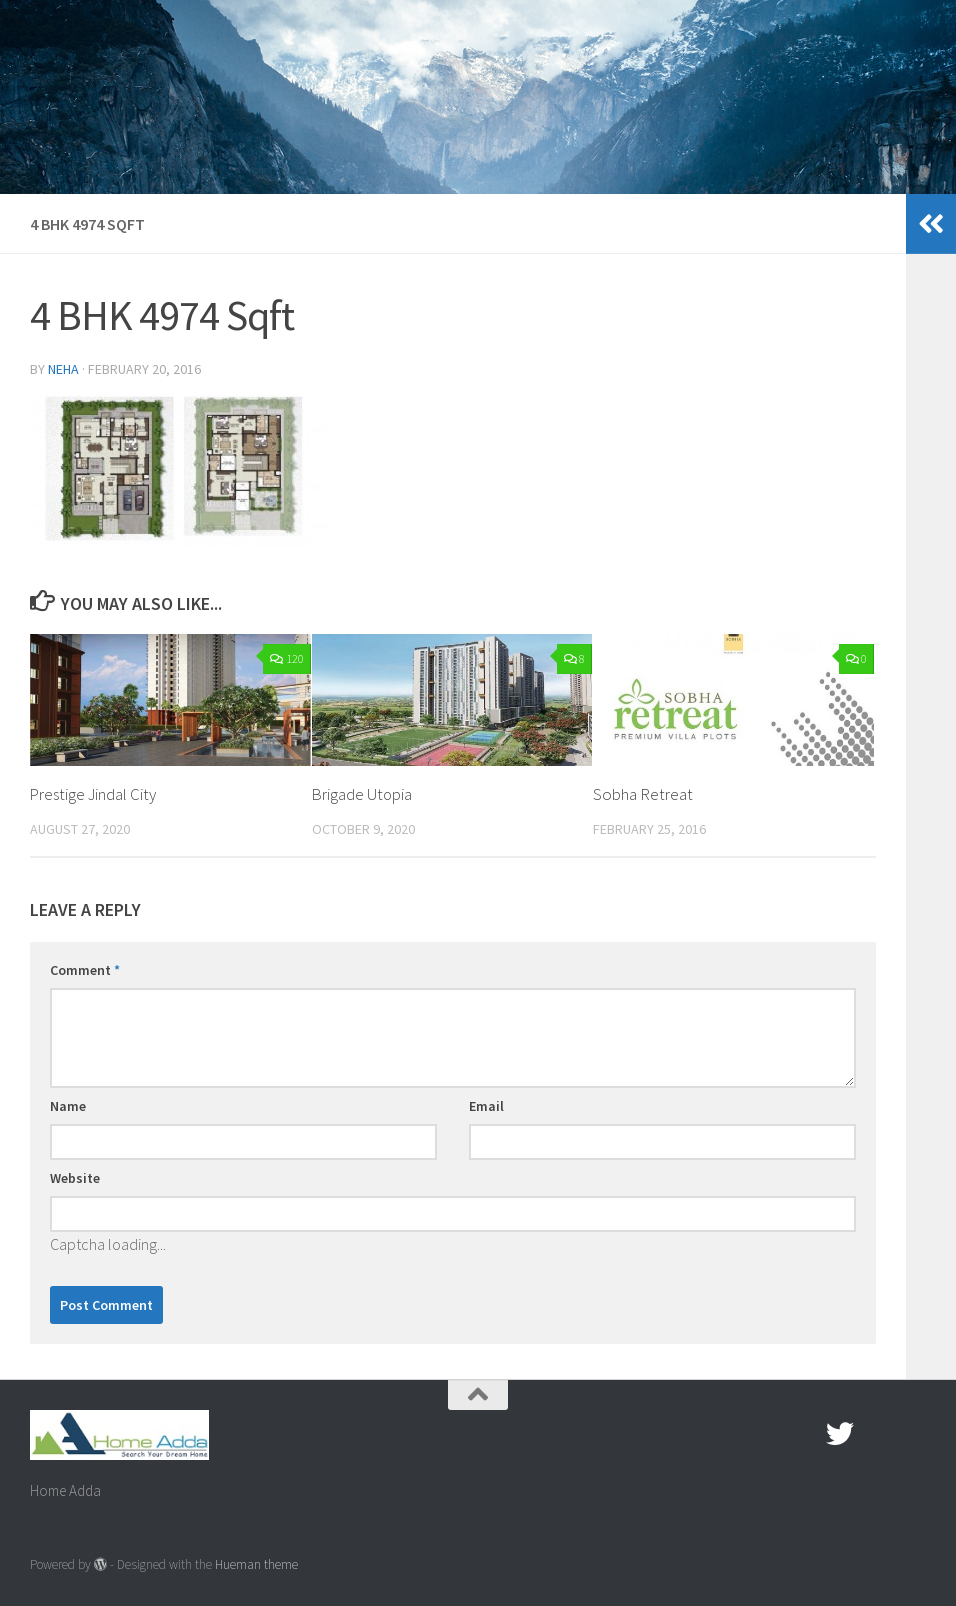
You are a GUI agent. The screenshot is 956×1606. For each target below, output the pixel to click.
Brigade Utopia (363, 794)
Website (75, 1178)
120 (286, 658)
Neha (63, 369)
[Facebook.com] (804, 1434)
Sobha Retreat (643, 794)
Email (486, 1106)
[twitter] (840, 1434)
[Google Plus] (876, 1434)
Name (68, 1106)
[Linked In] (912, 1434)
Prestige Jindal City (94, 794)
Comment (85, 970)
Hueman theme (256, 1564)
